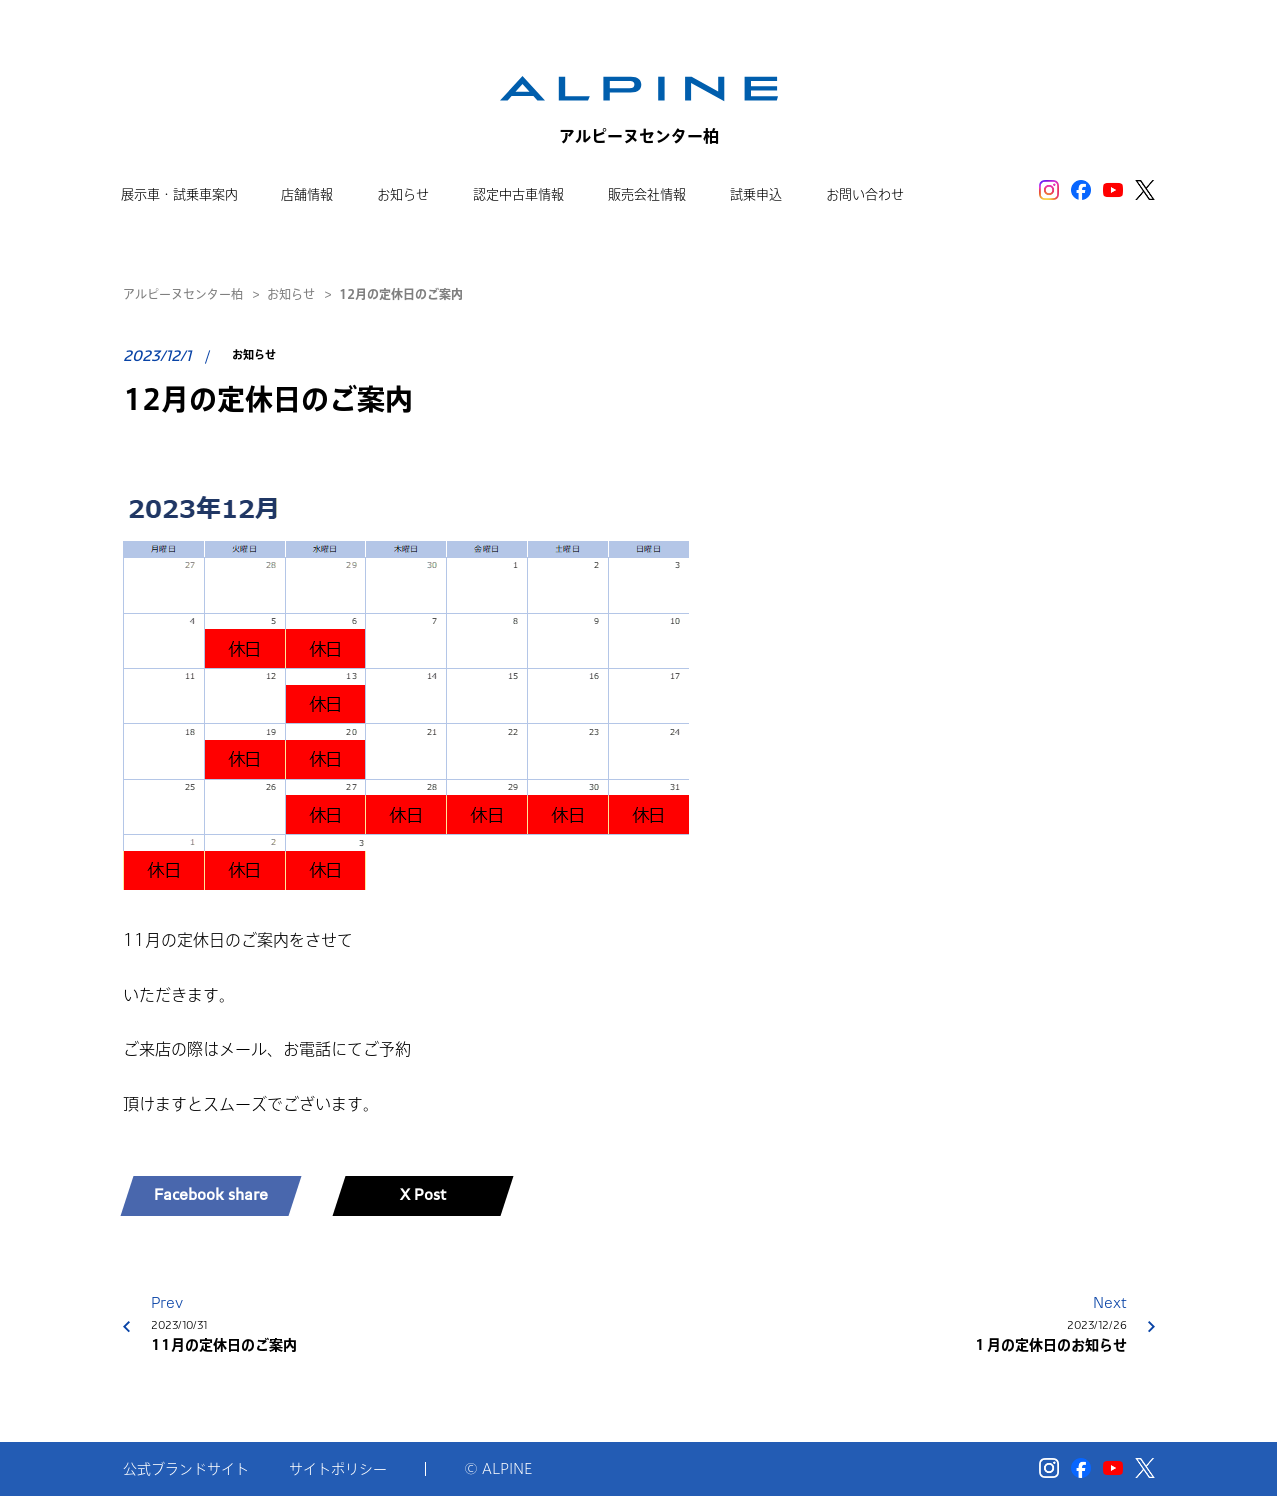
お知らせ (291, 294)
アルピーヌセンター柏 (183, 294)
